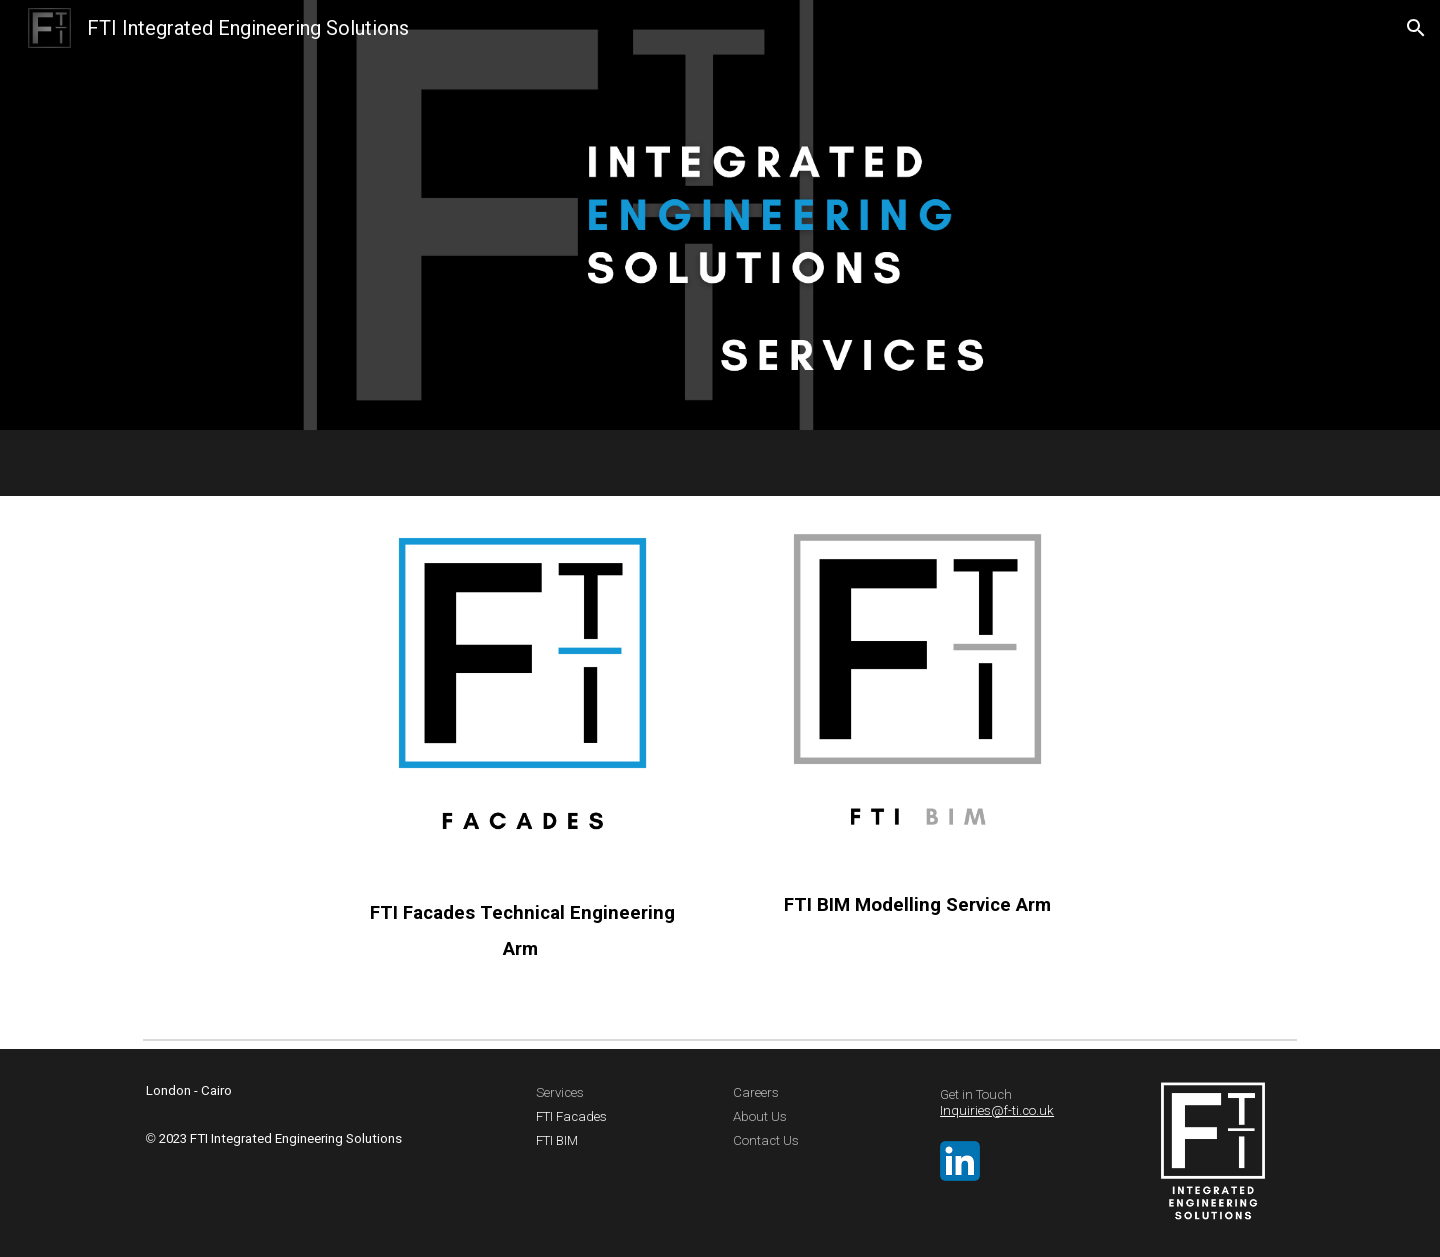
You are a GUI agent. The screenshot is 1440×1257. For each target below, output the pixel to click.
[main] (522, 929)
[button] (1416, 28)
